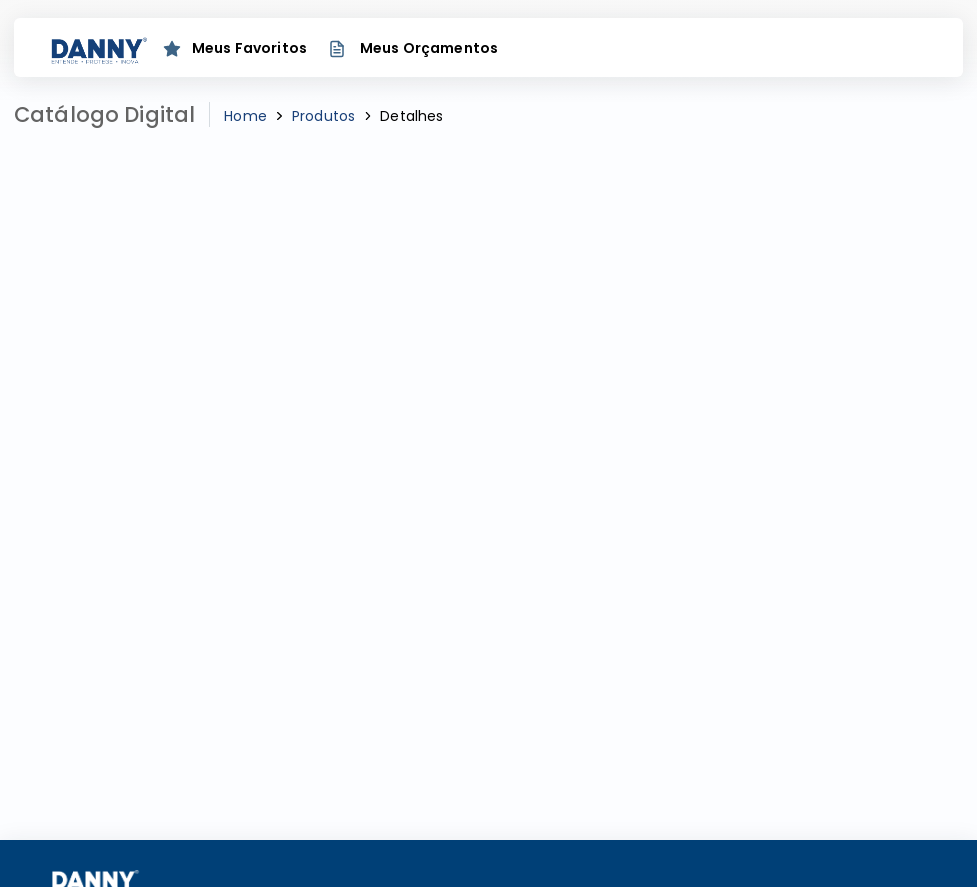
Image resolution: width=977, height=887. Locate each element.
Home (245, 116)
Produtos (323, 116)
